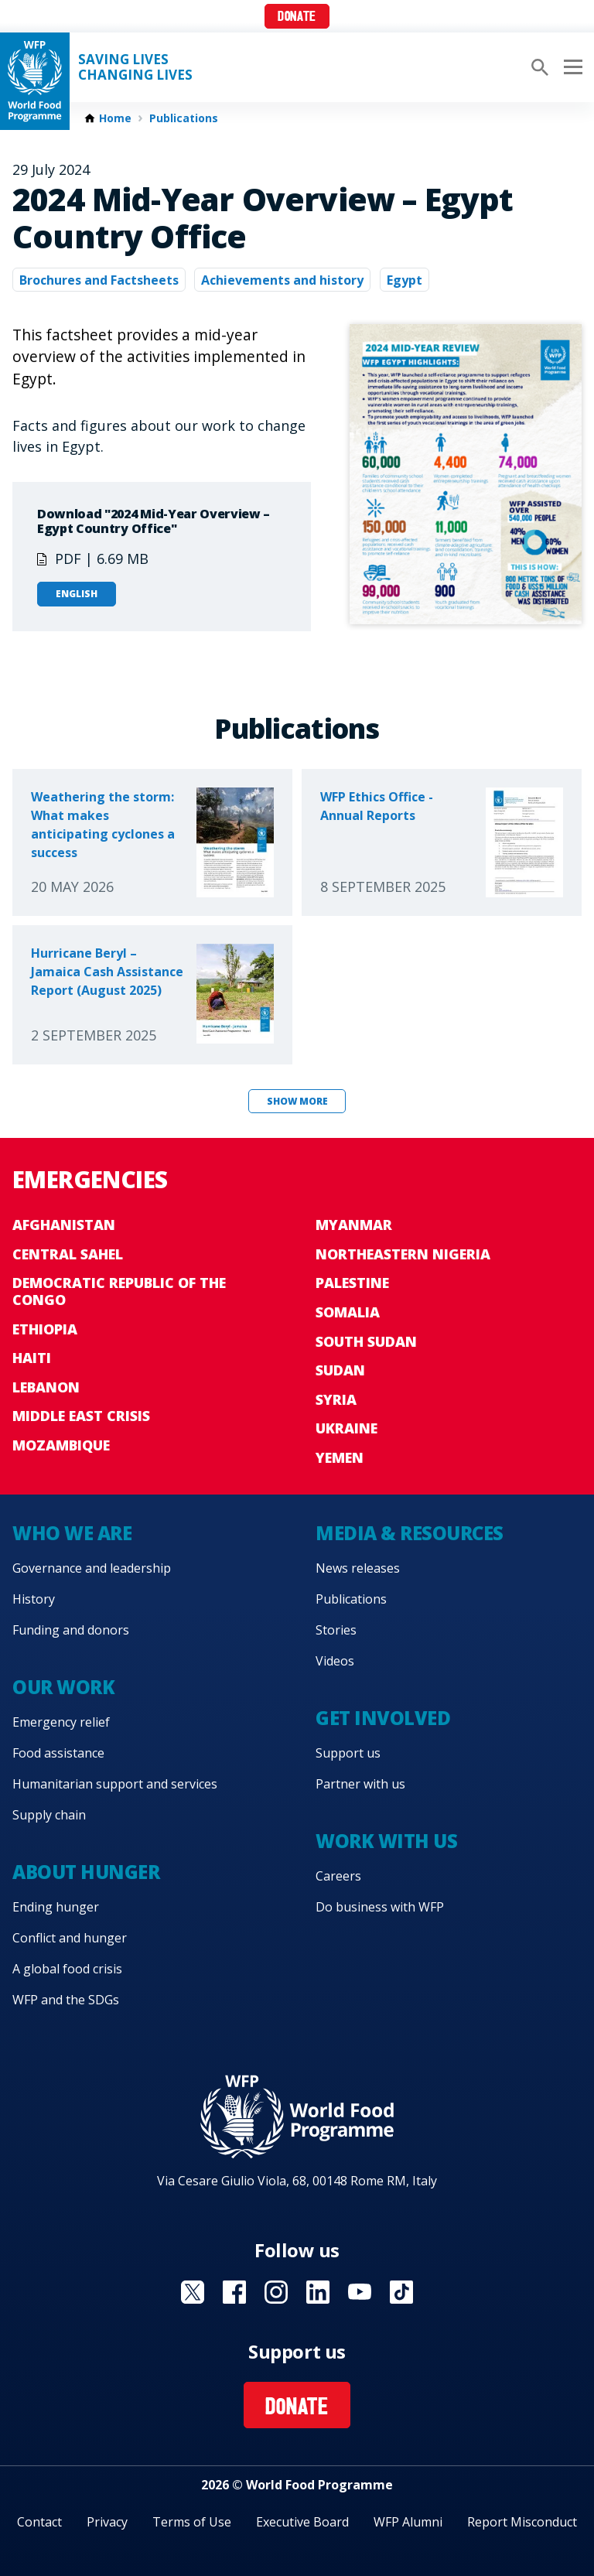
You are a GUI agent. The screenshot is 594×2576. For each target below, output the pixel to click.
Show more (297, 1101)
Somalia (348, 1312)
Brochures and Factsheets (99, 280)
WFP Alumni (408, 2521)
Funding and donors (70, 1629)
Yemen (340, 1457)
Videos (335, 1660)
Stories (336, 1629)
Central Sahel (67, 1254)
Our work (63, 1687)
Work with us (386, 1840)
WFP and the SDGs (65, 1999)
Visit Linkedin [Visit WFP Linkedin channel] (317, 2292)
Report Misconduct (522, 2521)
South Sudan (366, 1341)
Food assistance (58, 1752)
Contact (39, 2521)
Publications (183, 118)
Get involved (383, 1717)
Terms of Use (191, 2521)
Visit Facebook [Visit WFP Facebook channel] (234, 2292)
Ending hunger (55, 1906)
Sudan (340, 1370)
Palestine (352, 1282)
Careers (338, 1875)
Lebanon (46, 1387)
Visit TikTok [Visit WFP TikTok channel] (401, 2292)
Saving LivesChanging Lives (135, 67)
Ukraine (346, 1428)
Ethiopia (44, 1329)
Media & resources (410, 1533)
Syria (336, 1399)
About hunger (85, 1871)
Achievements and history (282, 280)
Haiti (31, 1357)
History (33, 1598)
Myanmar (354, 1224)
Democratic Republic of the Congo (119, 1291)
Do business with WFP (380, 1906)
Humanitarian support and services (114, 1783)
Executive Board (302, 2521)
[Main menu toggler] (570, 67)
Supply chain (49, 1814)
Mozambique (61, 1445)
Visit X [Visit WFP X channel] (192, 2292)
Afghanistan (63, 1224)
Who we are (71, 1533)
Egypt (404, 280)
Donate (297, 17)
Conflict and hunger (69, 1937)
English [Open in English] (76, 593)
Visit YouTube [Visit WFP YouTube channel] (359, 2292)
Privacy (107, 2521)
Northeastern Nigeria (403, 1254)
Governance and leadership (91, 1568)
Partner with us (360, 1783)
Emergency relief (61, 1721)
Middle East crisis (81, 1415)
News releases (358, 1568)
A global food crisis (67, 1968)
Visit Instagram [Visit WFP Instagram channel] (276, 2292)
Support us (348, 1752)
